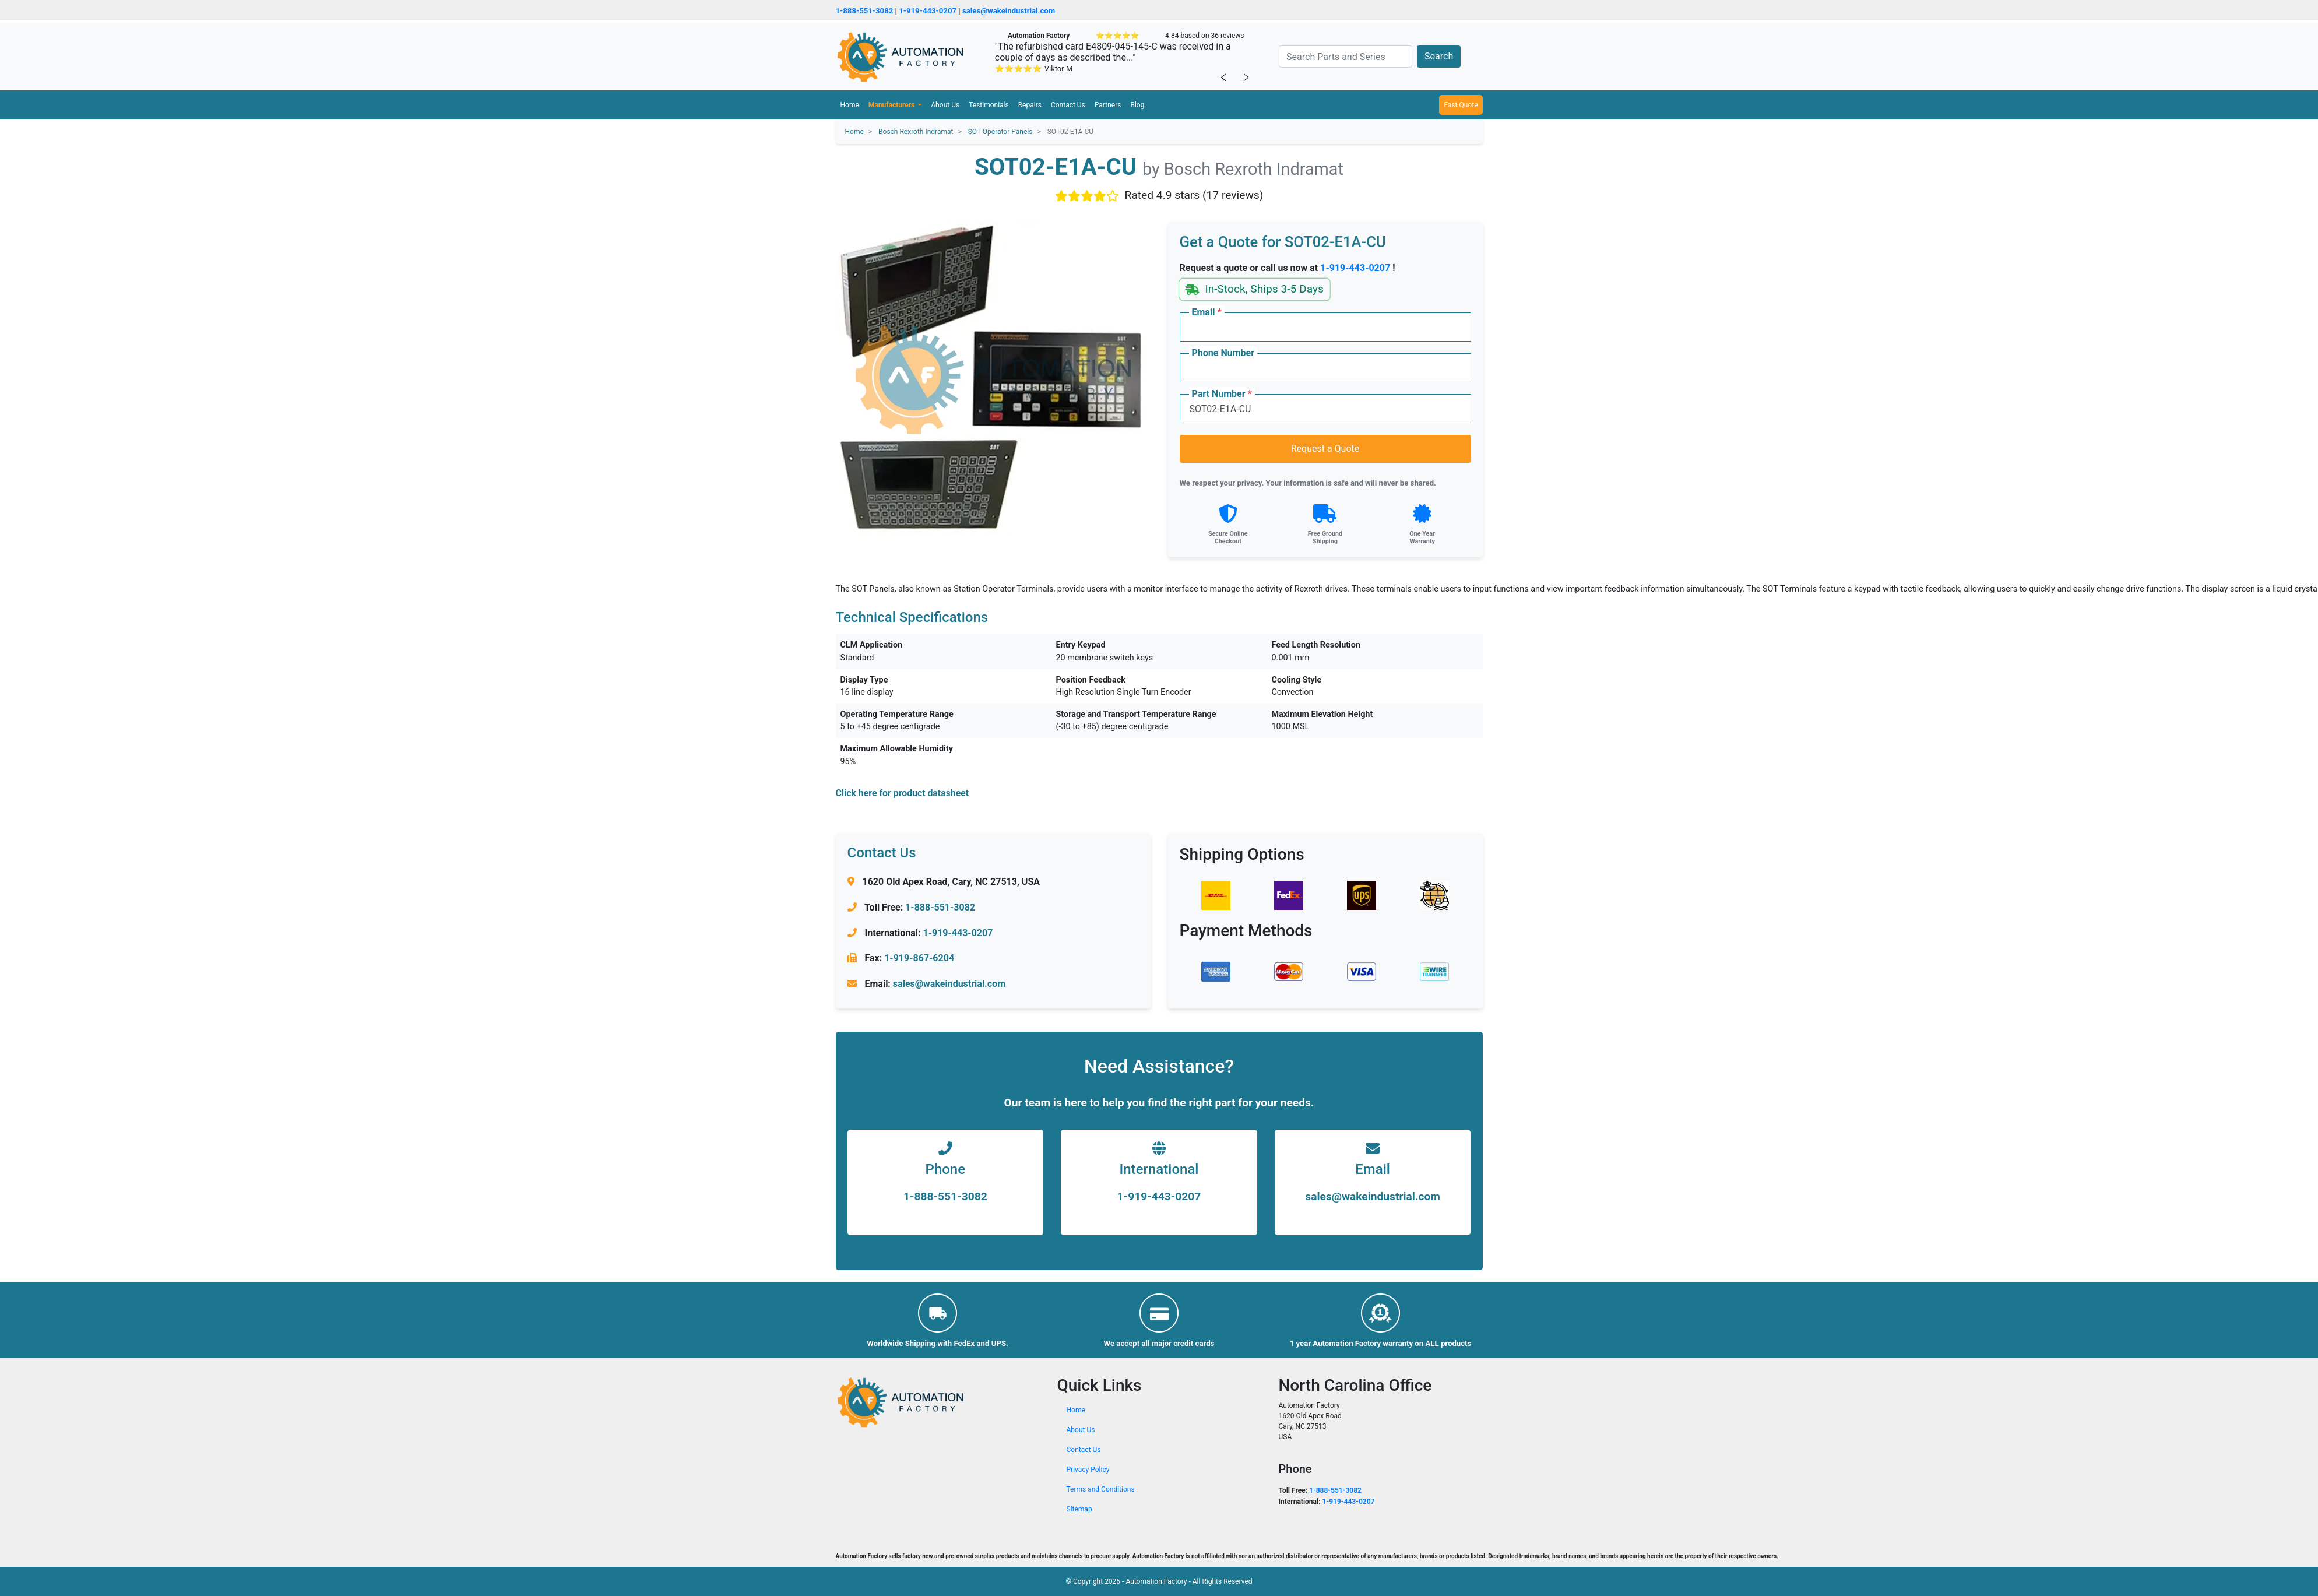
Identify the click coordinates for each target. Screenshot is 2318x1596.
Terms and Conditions (1101, 1489)
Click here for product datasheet (902, 793)
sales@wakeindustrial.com (1008, 10)
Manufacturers (892, 105)
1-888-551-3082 (865, 10)
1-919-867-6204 (919, 958)
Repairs (1030, 105)
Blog (1137, 105)
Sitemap (1079, 1509)
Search (1438, 56)
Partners (1108, 105)
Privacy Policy (1088, 1469)
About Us (945, 105)
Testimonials (989, 105)
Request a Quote (1325, 448)
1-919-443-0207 (927, 10)
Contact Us (1068, 105)
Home (849, 105)
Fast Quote (1461, 105)
